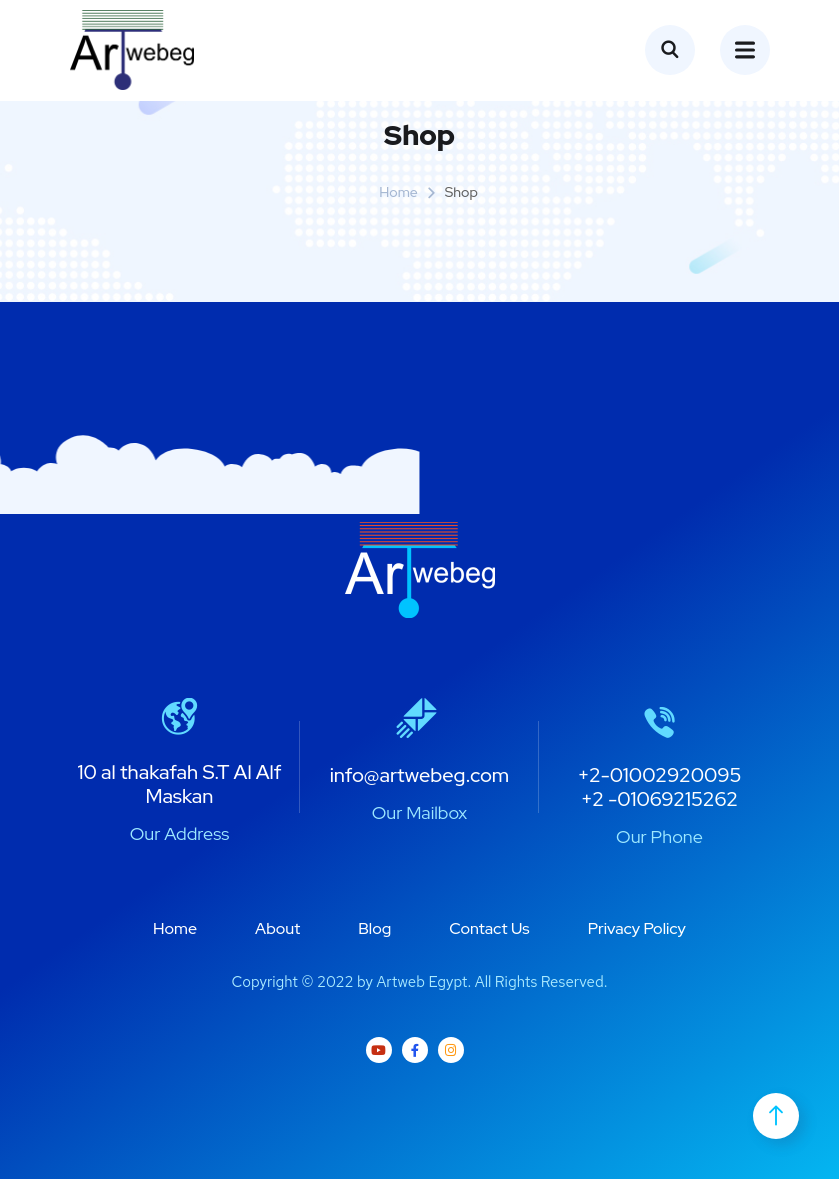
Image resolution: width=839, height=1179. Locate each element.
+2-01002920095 (659, 775)
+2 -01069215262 (659, 799)
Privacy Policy (637, 928)
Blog (374, 928)
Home (398, 192)
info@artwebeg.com (420, 775)
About (277, 928)
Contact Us (489, 928)
